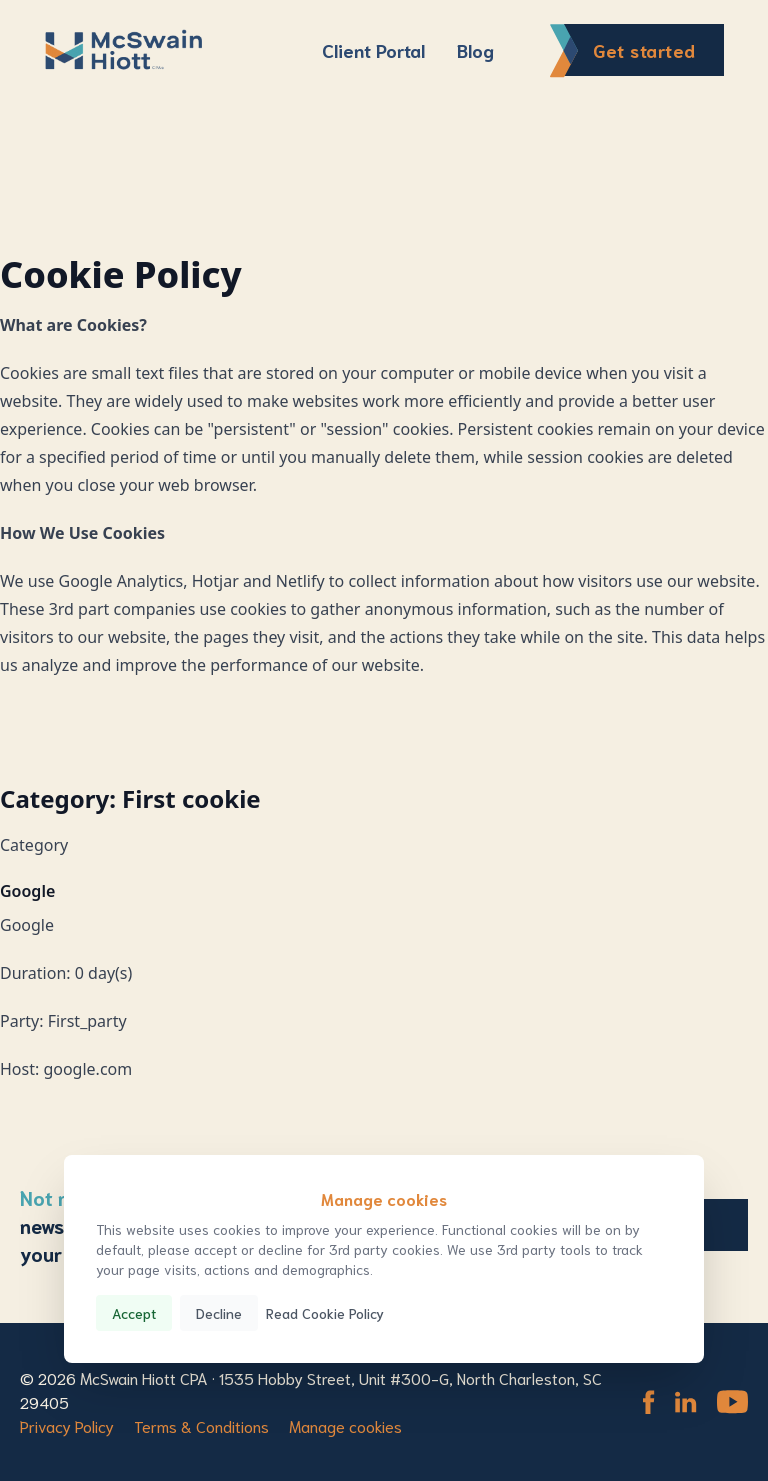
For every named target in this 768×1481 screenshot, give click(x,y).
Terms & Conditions (201, 1425)
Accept (134, 1313)
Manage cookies (345, 1425)
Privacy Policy (67, 1425)
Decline (219, 1313)
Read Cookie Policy (325, 1313)
